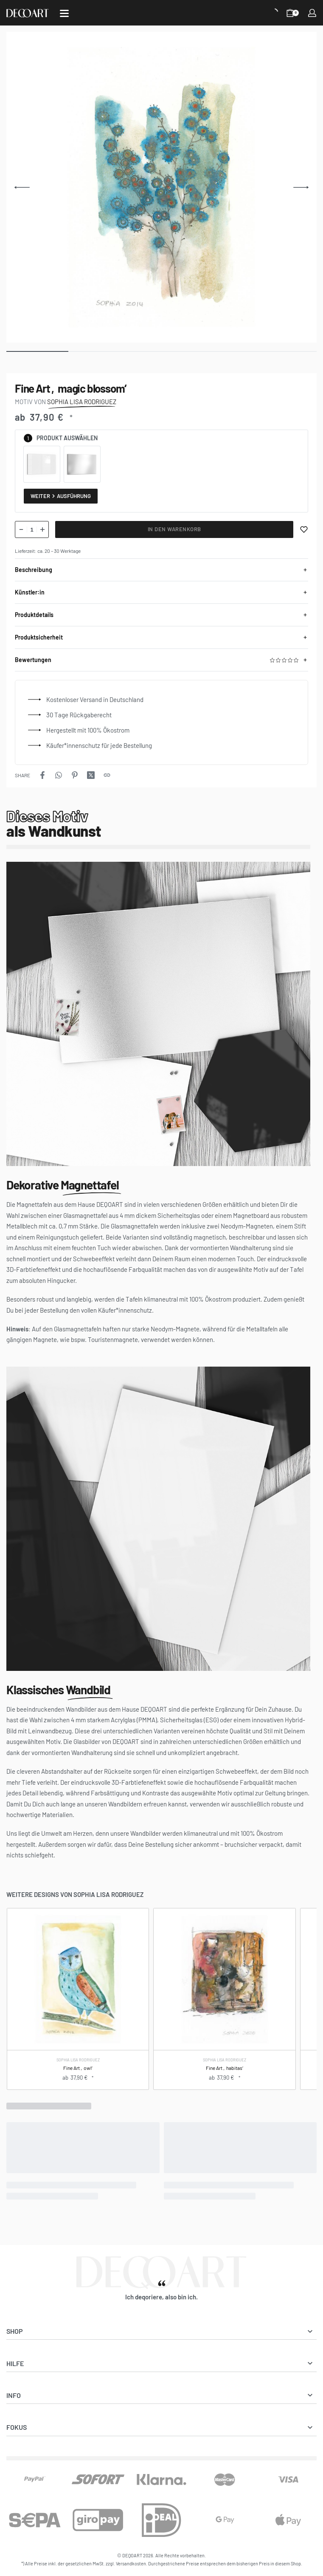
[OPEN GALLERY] (161, 187)
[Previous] (22, 187)
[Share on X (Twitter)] (91, 775)
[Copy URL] (107, 775)
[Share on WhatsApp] (58, 775)
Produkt (49, 438)
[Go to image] (37, 351)
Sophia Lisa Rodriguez (77, 2060)
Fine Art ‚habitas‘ (224, 2067)
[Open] (64, 13)
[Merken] (304, 529)
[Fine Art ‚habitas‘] (224, 1979)
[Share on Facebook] (42, 775)
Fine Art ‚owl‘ (78, 2067)
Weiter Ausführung (61, 496)
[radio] (42, 464)
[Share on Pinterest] (75, 775)
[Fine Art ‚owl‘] (78, 1979)
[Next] (301, 187)
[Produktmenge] (32, 529)
